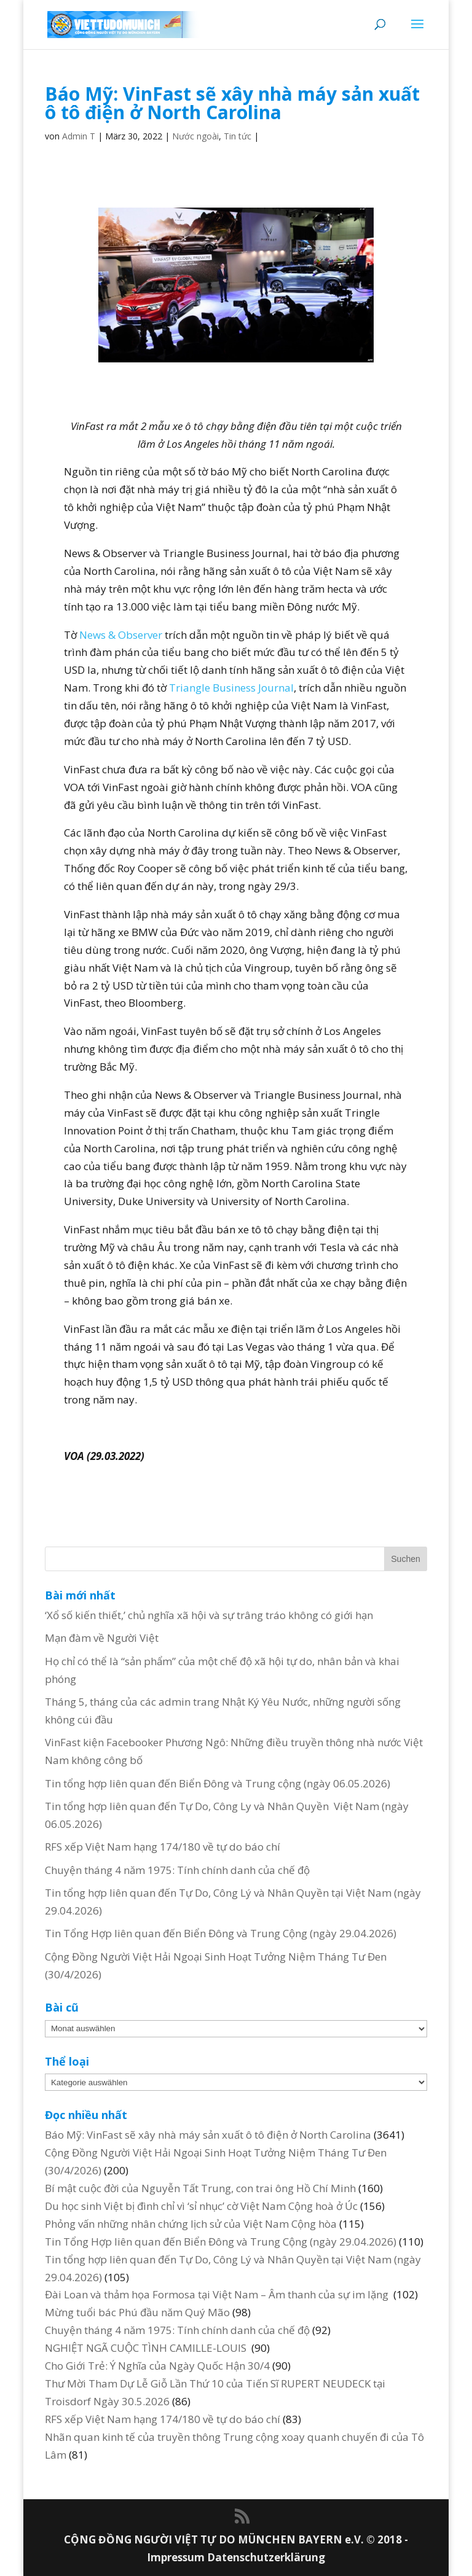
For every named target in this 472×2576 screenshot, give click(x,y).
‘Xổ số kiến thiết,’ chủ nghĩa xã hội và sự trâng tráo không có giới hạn (209, 1615)
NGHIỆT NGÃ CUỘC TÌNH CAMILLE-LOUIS (147, 2348)
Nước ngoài (195, 136)
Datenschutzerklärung (266, 2557)
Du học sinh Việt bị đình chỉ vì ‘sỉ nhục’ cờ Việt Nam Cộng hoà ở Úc (201, 2206)
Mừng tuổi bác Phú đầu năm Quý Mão (137, 2312)
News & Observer (120, 635)
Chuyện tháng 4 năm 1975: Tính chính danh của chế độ (177, 1870)
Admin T (78, 136)
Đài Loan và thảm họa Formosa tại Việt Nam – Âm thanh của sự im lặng (218, 2294)
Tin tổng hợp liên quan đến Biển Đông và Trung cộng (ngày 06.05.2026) (217, 1783)
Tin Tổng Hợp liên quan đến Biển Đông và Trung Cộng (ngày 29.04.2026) (220, 1933)
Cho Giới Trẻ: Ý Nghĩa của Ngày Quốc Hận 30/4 (157, 2366)
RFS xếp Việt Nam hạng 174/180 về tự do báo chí (162, 1847)
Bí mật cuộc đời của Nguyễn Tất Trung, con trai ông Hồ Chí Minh (200, 2188)
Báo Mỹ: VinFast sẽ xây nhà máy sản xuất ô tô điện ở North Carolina (208, 2135)
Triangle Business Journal (231, 688)
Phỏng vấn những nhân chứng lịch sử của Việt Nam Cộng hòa (191, 2224)
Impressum (177, 2557)
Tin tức (237, 136)
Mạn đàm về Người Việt (102, 1638)
